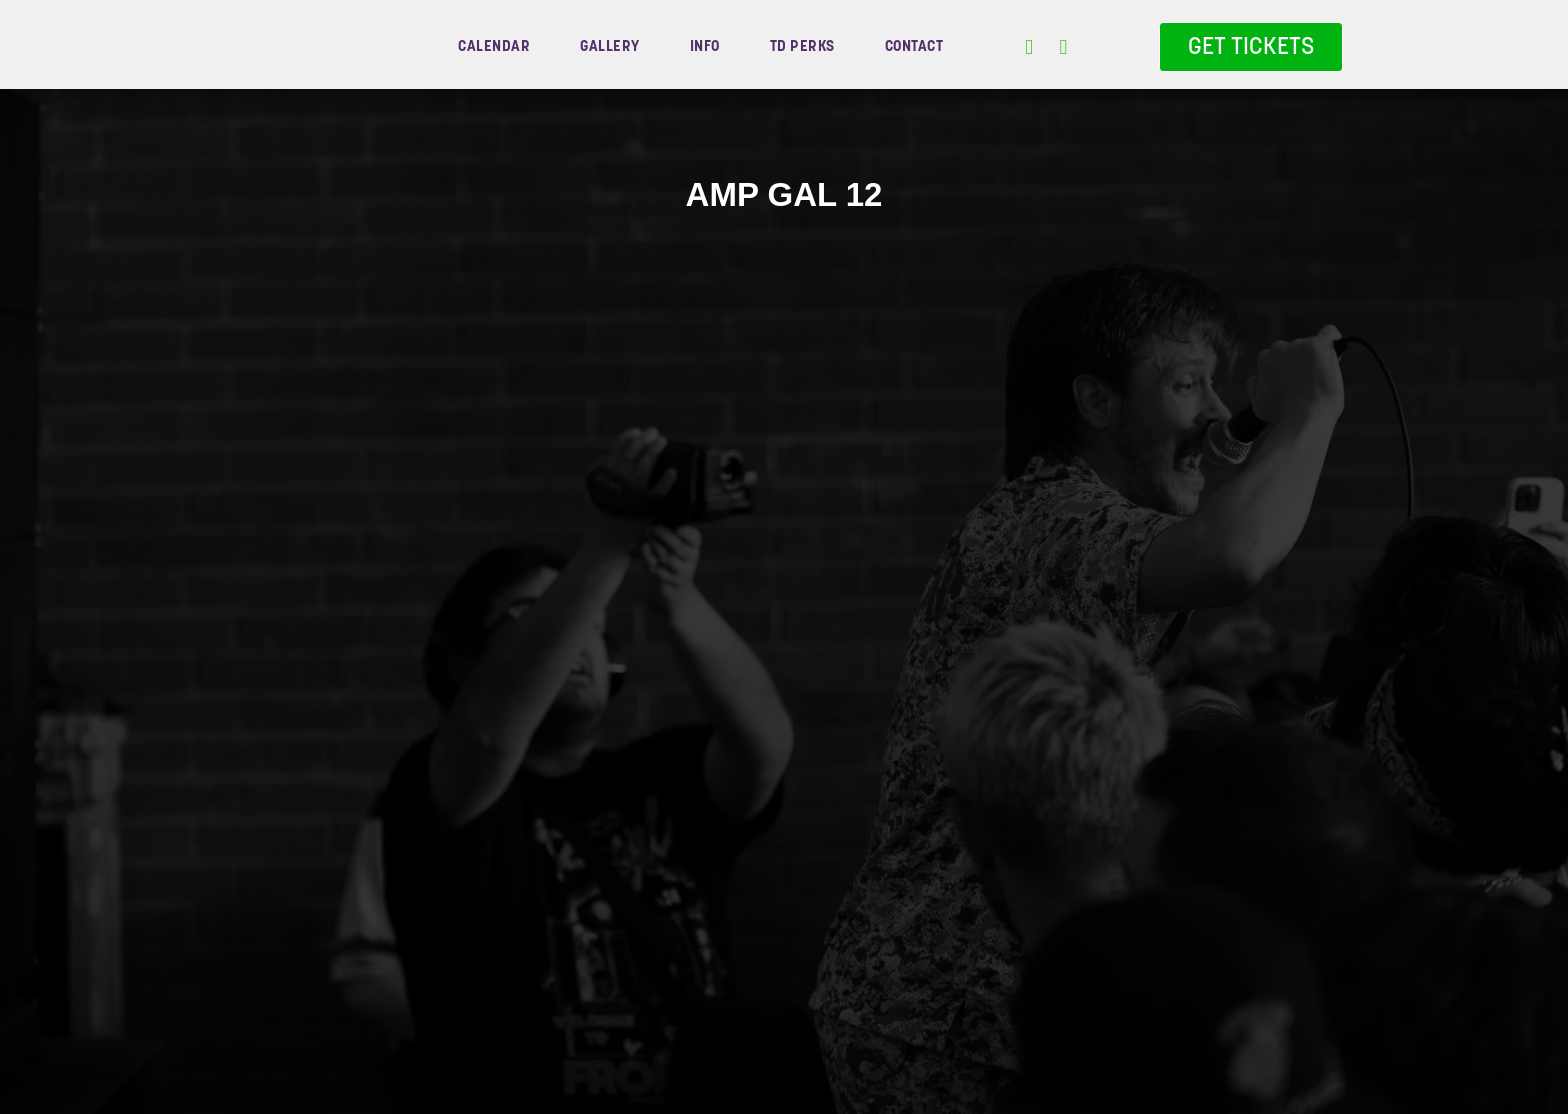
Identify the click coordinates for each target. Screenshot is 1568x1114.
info (705, 45)
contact (914, 45)
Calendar (494, 45)
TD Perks (802, 45)
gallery (610, 45)
